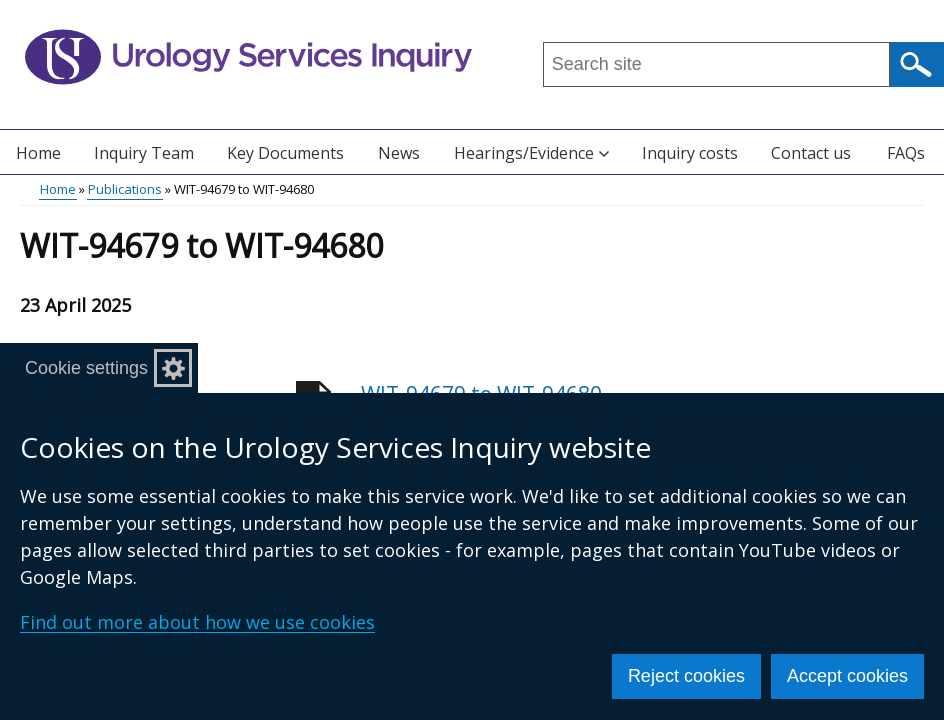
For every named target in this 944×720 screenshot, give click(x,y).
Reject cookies (686, 676)
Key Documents (285, 153)
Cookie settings (86, 368)
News (399, 153)
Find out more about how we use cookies (197, 622)
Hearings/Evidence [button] (531, 153)
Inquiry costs (690, 153)
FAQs (906, 153)
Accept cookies (847, 676)
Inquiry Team (144, 153)
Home (38, 153)
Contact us (811, 153)
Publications (125, 189)
